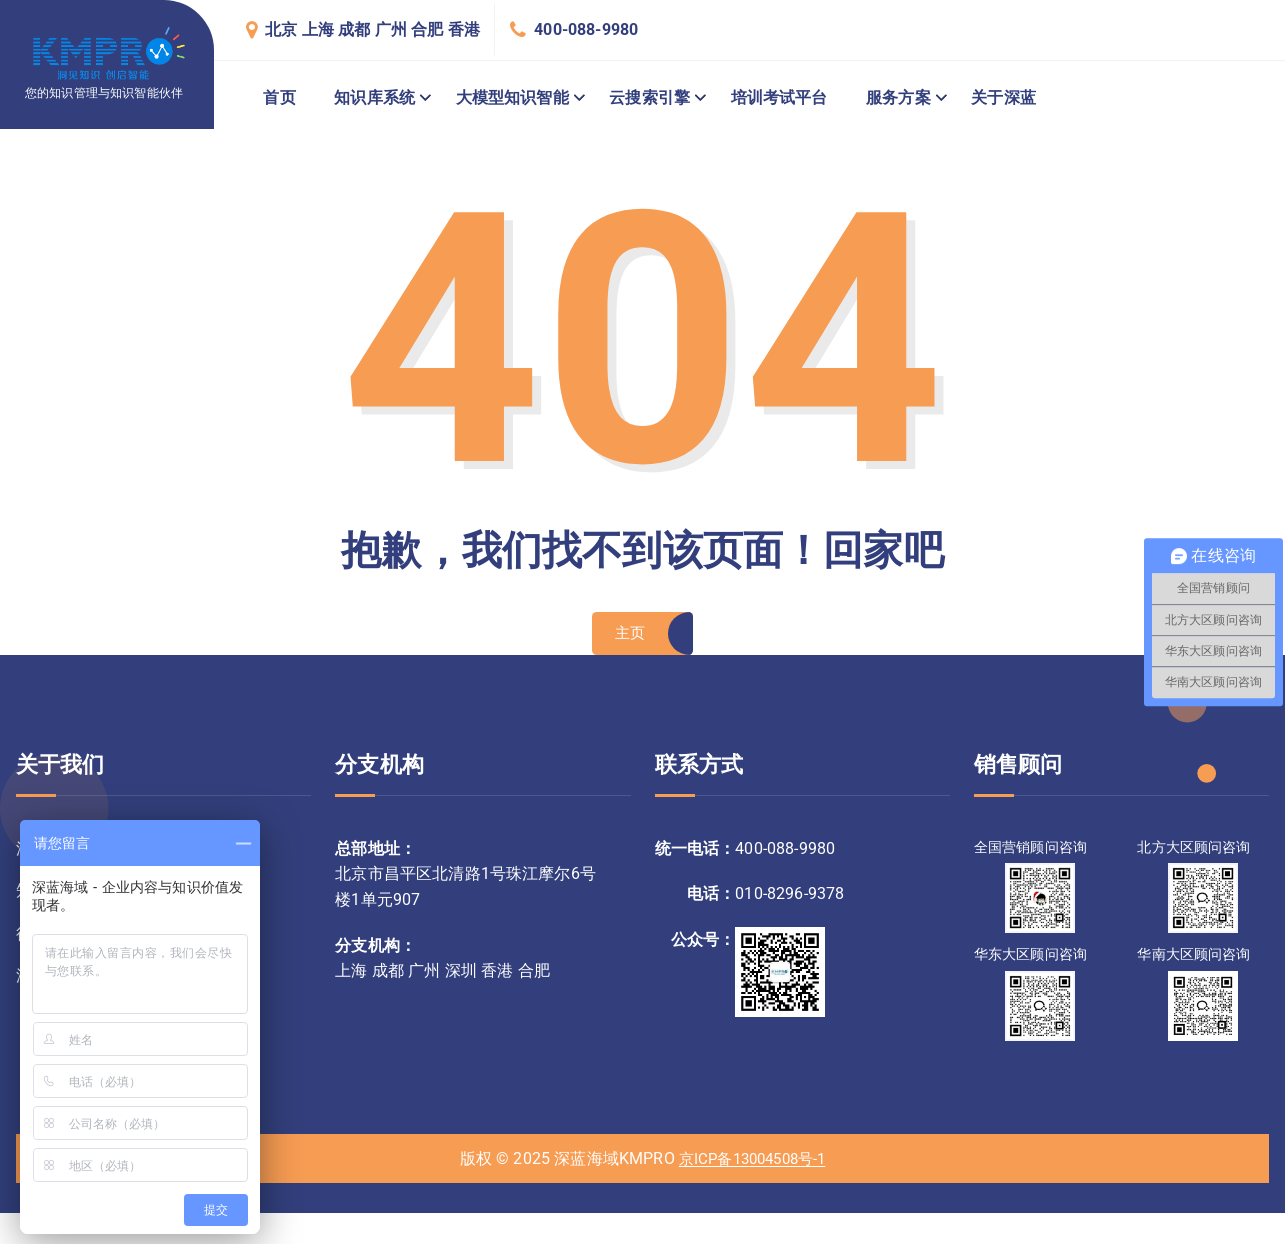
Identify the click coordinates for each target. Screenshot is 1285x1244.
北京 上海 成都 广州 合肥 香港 (372, 29)
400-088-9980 (586, 29)
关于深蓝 (1003, 97)
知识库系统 (374, 97)
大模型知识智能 (512, 97)
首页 (279, 97)
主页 (629, 636)
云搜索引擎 (649, 97)
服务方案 (898, 97)
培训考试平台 (779, 97)
